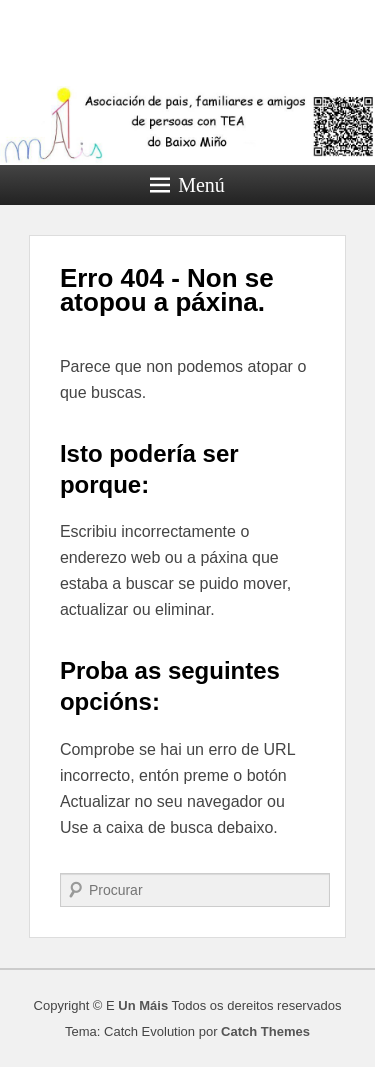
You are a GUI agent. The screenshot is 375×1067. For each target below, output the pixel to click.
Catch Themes (265, 1031)
